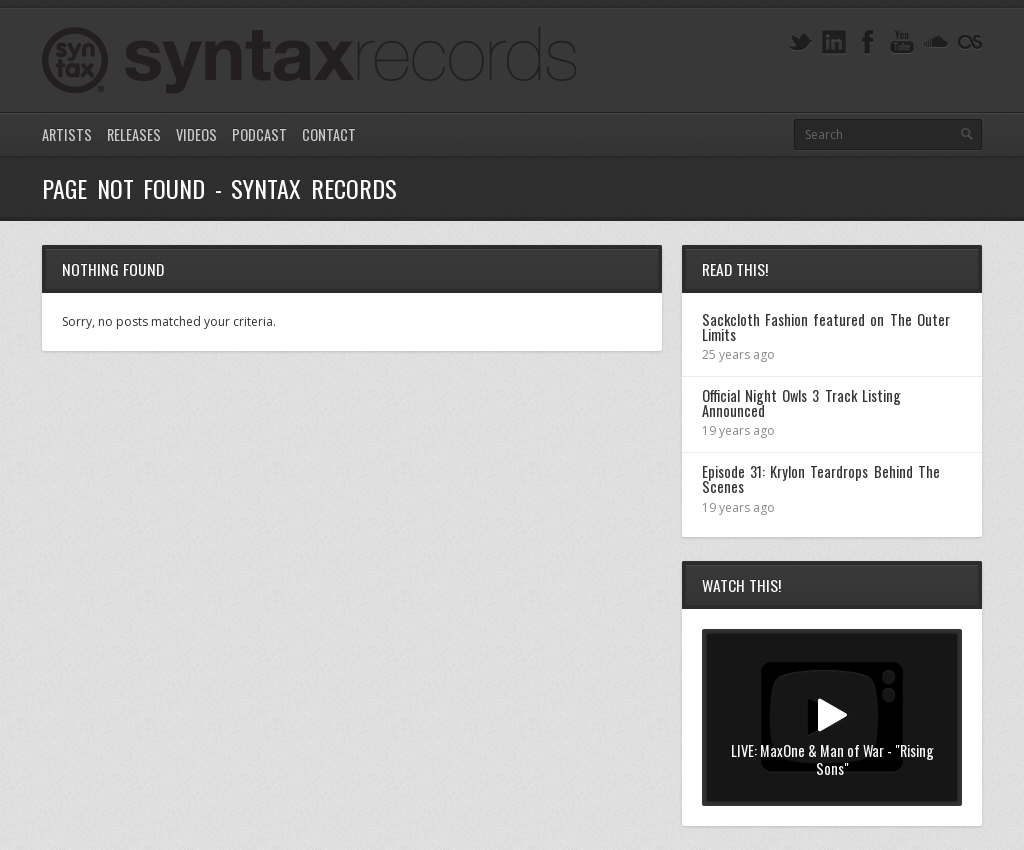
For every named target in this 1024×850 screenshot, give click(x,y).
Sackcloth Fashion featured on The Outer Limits (826, 326)
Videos (196, 134)
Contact (329, 134)
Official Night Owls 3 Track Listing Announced (801, 402)
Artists (67, 134)
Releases (134, 134)
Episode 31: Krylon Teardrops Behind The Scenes (821, 478)
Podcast (259, 134)
